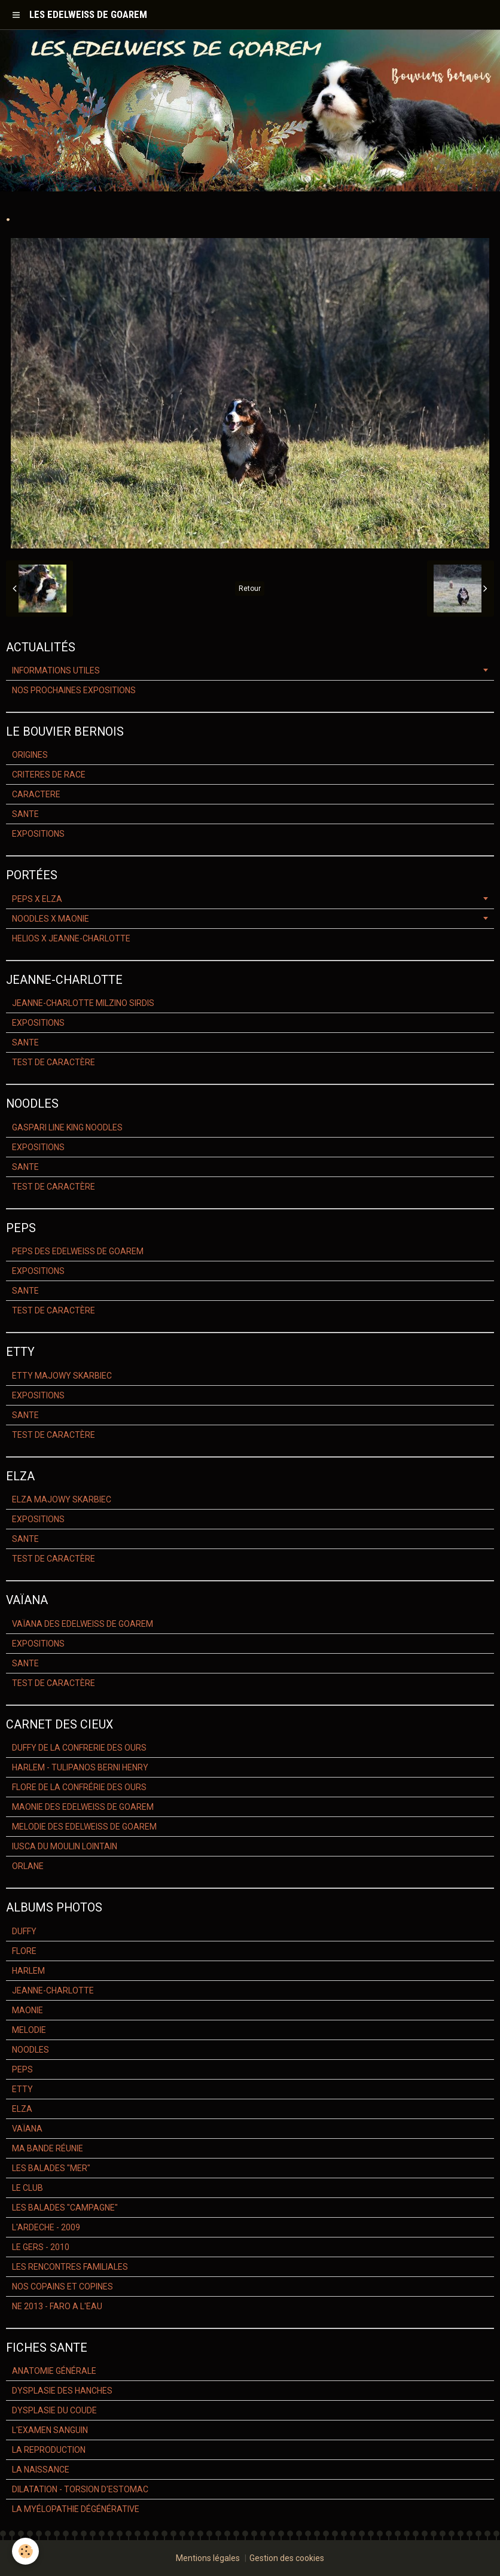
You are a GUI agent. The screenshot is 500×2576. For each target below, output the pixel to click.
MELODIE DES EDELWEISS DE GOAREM (84, 1826)
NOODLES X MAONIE (50, 918)
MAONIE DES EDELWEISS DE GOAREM (83, 1807)
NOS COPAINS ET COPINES (62, 2286)
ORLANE (28, 1866)
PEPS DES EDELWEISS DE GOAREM (78, 1251)
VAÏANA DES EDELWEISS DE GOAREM (82, 1624)
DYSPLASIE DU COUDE (54, 2410)
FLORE (24, 1951)
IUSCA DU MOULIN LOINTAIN (64, 1846)
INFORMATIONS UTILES (56, 670)
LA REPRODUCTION (49, 2450)
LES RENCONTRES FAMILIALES (70, 2267)
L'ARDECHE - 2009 (46, 2227)
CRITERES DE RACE (49, 774)
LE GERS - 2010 (40, 2247)
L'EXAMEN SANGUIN (50, 2430)
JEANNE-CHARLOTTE (53, 1990)
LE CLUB (27, 2188)
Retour (250, 588)
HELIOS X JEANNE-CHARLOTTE (71, 938)
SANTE (25, 814)
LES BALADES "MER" (51, 2168)
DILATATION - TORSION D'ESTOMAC (80, 2489)
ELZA (22, 2109)
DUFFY (24, 1931)
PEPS (22, 2069)
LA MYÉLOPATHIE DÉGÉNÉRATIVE (75, 2509)
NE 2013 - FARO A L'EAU (57, 2306)
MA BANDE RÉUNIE (47, 2148)
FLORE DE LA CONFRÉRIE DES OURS (79, 1787)
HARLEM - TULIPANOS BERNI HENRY (80, 1767)
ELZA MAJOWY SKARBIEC (61, 1499)
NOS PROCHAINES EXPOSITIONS (74, 690)
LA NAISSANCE (40, 2469)
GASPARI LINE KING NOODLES (67, 1127)
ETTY (22, 2089)
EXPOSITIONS (38, 834)
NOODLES (30, 2049)
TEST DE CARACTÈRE (53, 1062)
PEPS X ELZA (37, 899)
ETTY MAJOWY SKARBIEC (62, 1375)
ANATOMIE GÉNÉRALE (54, 2371)
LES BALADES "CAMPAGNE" (65, 2207)
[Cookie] (25, 2551)
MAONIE (27, 2010)
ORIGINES (30, 755)
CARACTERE (36, 794)
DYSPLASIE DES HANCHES (62, 2390)
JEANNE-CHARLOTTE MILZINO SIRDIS (83, 1003)
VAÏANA (27, 2128)
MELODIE (29, 2030)
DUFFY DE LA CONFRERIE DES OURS (79, 1747)
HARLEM (28, 1971)
